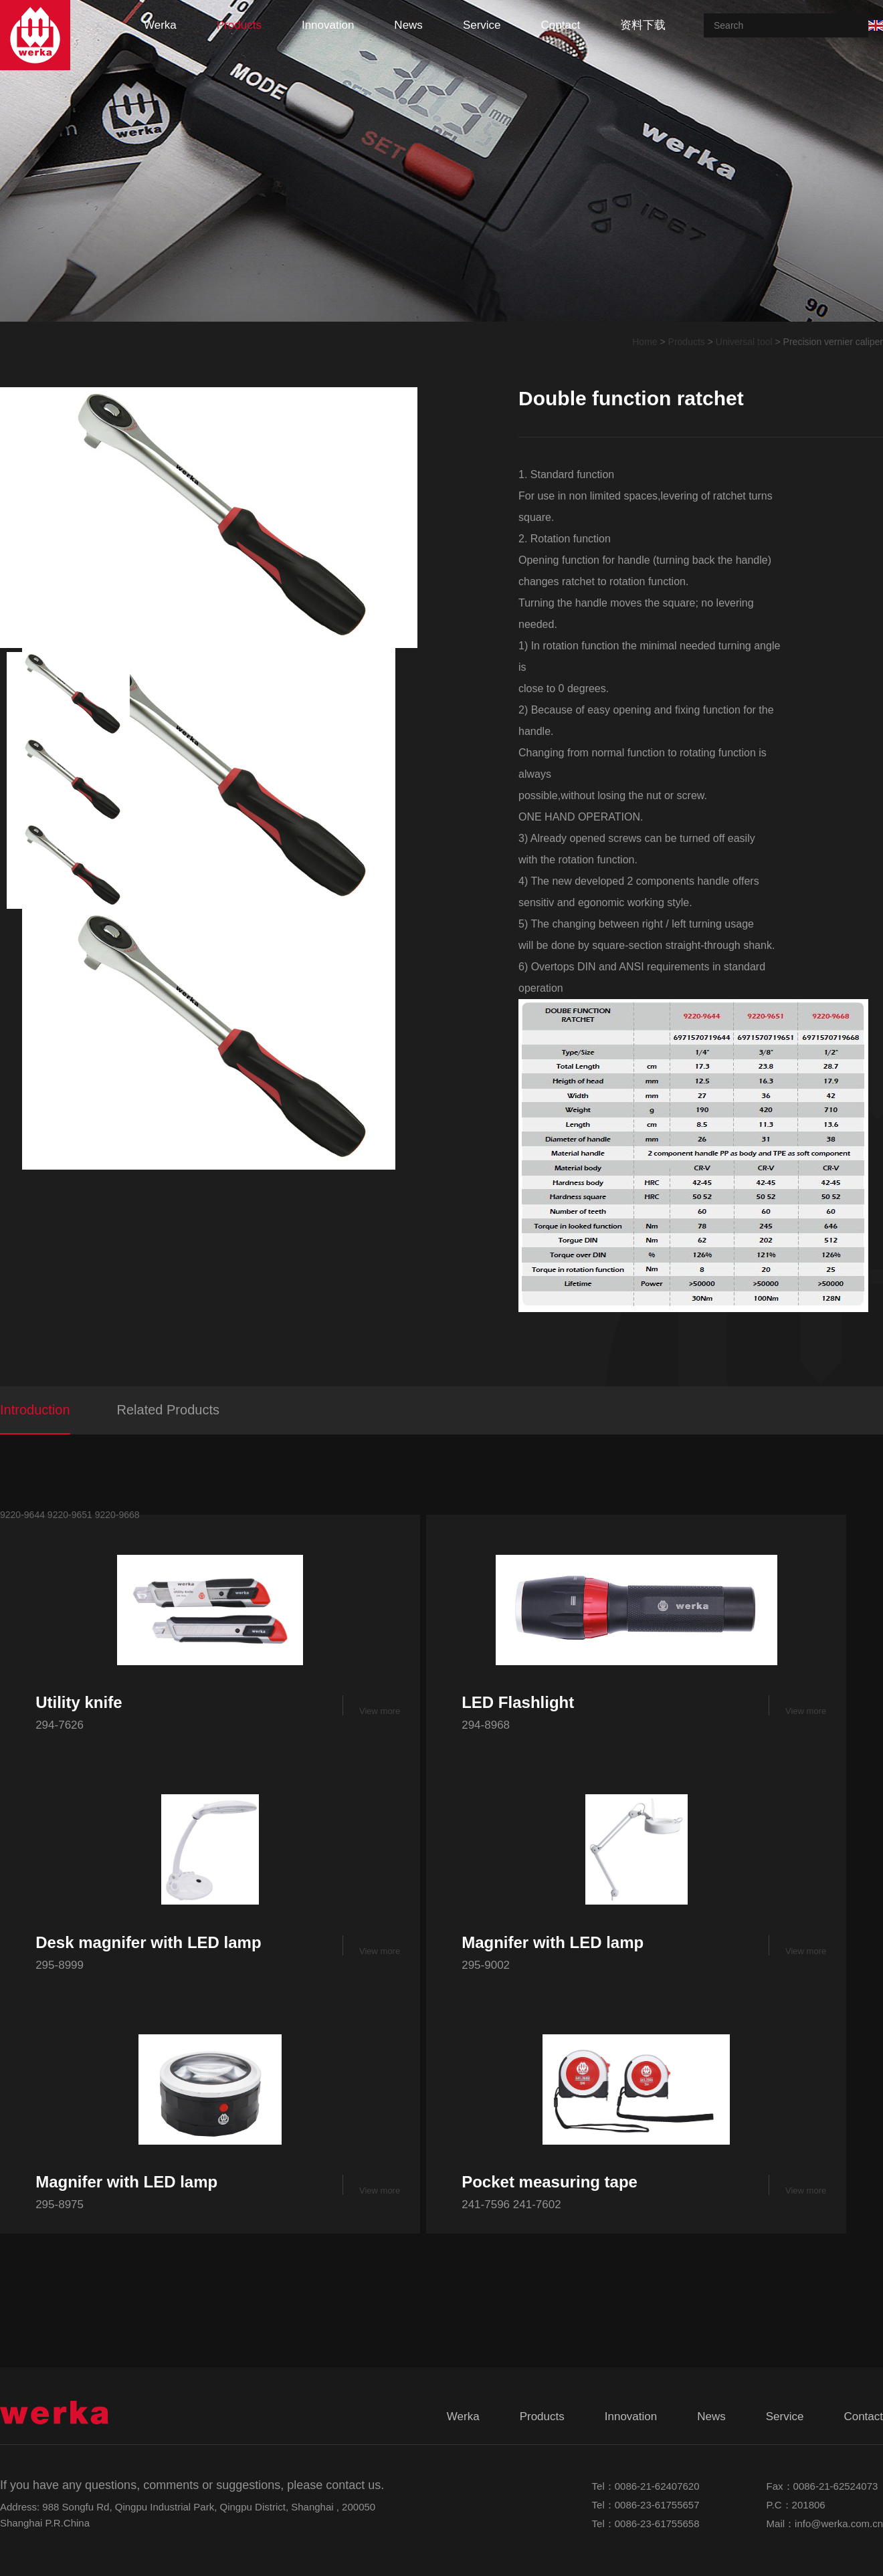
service (482, 25)
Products (686, 341)
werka (160, 25)
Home (644, 341)
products (239, 25)
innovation (328, 25)
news (408, 25)
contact (561, 25)
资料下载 (643, 25)
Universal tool (744, 341)
